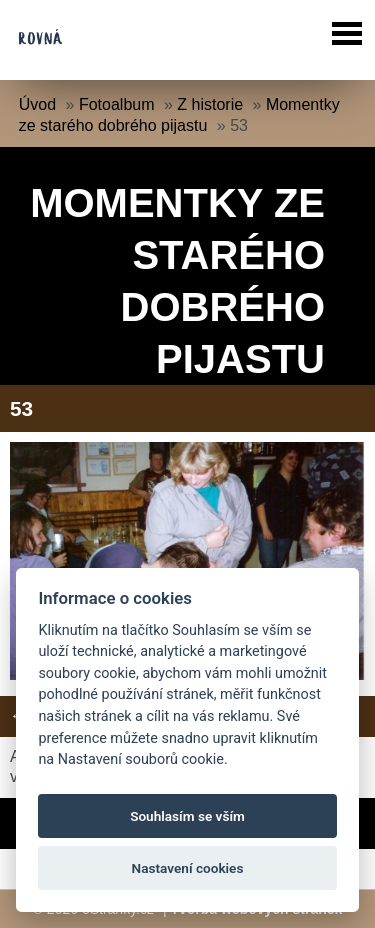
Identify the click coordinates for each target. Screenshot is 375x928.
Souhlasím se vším (187, 816)
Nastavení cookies (188, 868)
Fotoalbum (117, 104)
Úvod (37, 104)
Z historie (210, 104)
